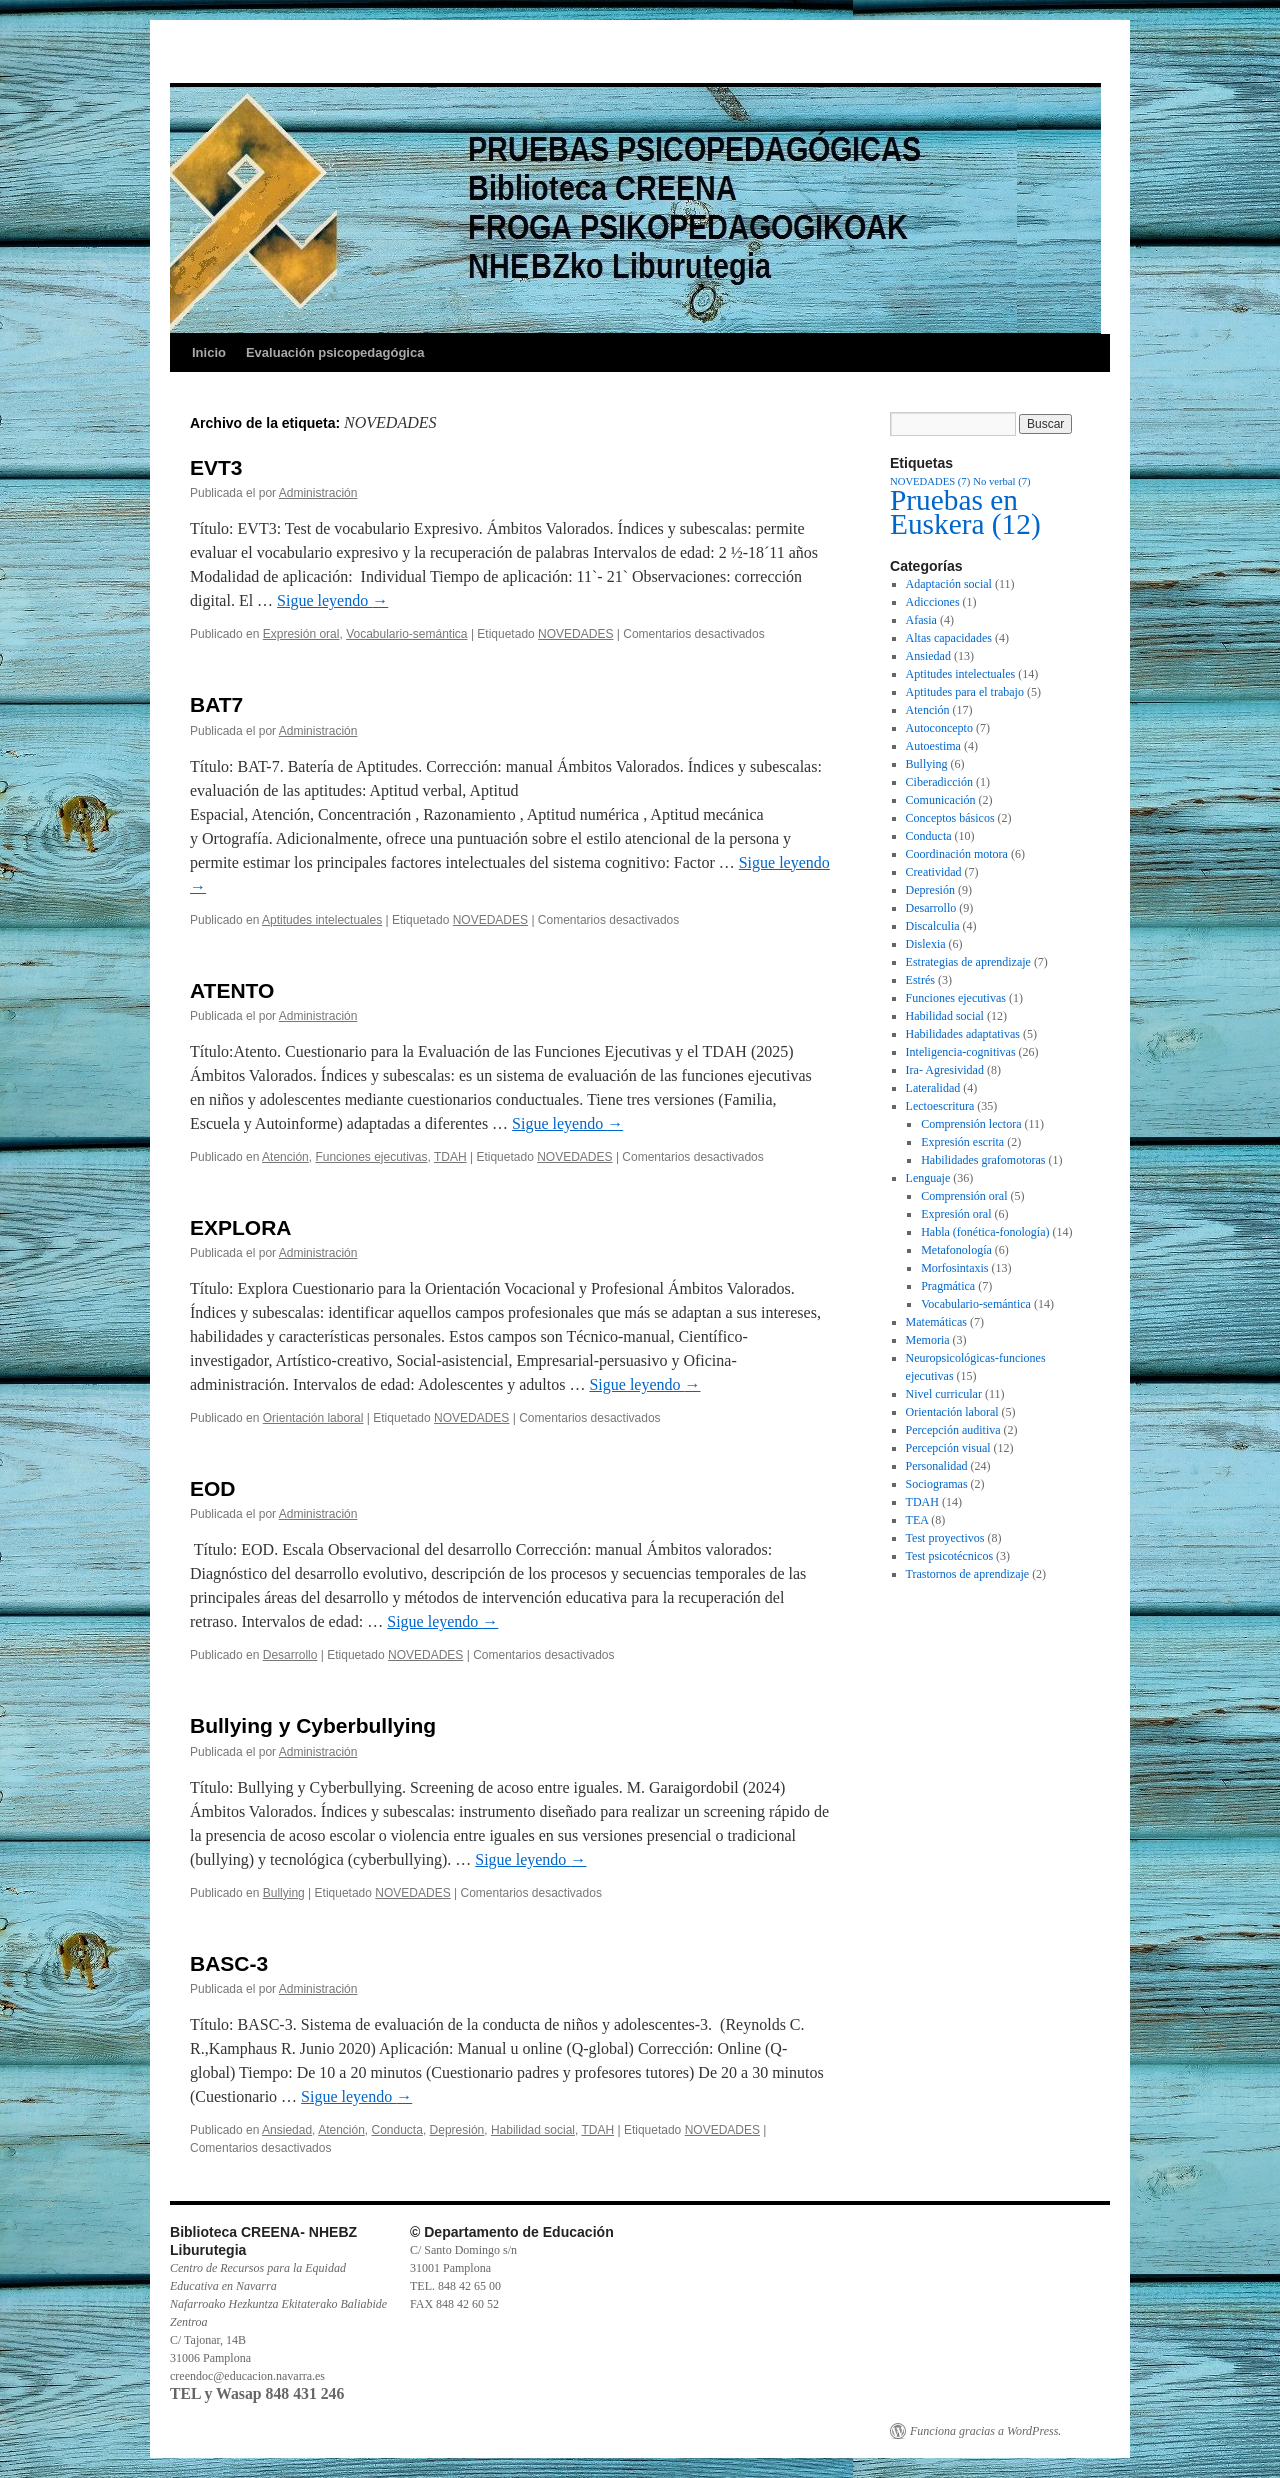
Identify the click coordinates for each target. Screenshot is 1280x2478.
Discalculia (933, 926)
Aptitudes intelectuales (322, 920)
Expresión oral (301, 634)
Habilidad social (533, 2130)
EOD (213, 1488)
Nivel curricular (944, 1394)
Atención (285, 1157)
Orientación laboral (313, 1418)
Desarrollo (290, 1655)
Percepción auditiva (953, 1430)
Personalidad (937, 1466)
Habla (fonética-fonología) (985, 1232)
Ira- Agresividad (945, 1070)
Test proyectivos (945, 1538)
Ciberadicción (939, 782)
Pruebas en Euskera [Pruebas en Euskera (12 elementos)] (965, 512)
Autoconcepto (939, 728)
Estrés (920, 980)
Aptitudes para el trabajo (965, 692)
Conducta (397, 2130)
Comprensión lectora (971, 1124)
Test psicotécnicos (949, 1556)
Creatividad (934, 872)
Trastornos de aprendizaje (968, 1574)
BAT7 (216, 704)
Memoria (928, 1340)
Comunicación (941, 800)
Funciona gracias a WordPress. (985, 2431)
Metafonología (956, 1250)
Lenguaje (928, 1178)
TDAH (450, 1157)
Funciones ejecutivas (371, 1157)
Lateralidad (933, 1088)
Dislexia (926, 944)
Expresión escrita (962, 1142)
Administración (318, 493)
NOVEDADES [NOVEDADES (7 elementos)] (930, 481)
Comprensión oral (964, 1196)
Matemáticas (936, 1322)
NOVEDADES (575, 634)
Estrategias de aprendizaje (968, 962)
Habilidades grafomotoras (983, 1160)
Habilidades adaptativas (963, 1034)
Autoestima (933, 746)
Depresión (457, 2130)
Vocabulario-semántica (406, 634)
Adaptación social (949, 584)
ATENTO (232, 990)
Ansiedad (287, 2130)
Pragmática (948, 1286)
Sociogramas (937, 1484)
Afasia (921, 620)
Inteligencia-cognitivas (961, 1052)
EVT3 (216, 467)
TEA (917, 1520)
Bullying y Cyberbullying (313, 1725)
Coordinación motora (957, 854)
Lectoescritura (940, 1106)
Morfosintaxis (954, 1268)
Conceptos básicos (950, 818)
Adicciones (933, 602)
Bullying (284, 1893)
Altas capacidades (949, 638)
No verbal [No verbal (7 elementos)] (1001, 481)
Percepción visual (948, 1448)
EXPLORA (241, 1227)
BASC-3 (229, 1963)
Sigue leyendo (332, 600)
